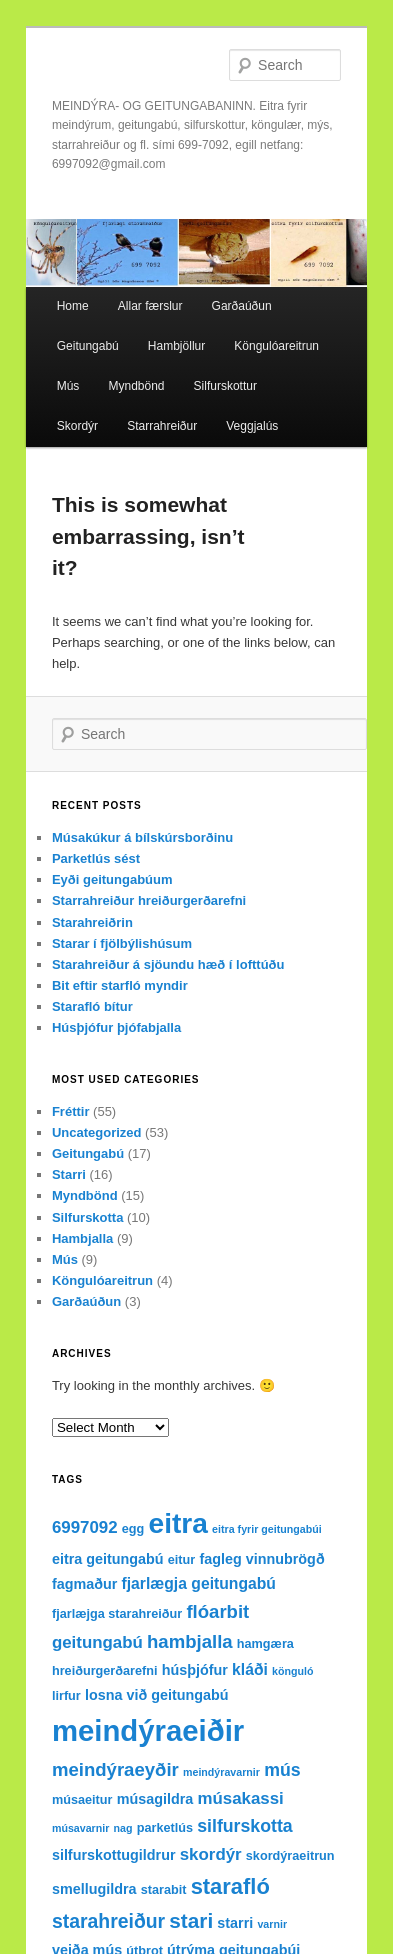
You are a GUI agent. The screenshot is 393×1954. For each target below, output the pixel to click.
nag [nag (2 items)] (123, 1828)
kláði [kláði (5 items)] (250, 1669)
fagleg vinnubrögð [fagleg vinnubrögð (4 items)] (261, 1559)
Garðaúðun (242, 306)
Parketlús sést (96, 858)
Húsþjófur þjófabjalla (116, 1027)
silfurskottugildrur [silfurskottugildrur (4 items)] (114, 1855)
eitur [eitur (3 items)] (181, 1560)
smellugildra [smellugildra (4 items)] (94, 1889)
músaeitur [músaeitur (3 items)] (82, 1800)
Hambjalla (82, 1238)
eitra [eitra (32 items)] (177, 1523)
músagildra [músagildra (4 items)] (155, 1799)
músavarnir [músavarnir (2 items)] (80, 1828)
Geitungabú (88, 346)
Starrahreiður (162, 426)
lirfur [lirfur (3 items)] (66, 1696)
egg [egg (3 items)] (133, 1529)
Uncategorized (97, 1132)
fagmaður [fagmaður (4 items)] (84, 1584)
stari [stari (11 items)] (191, 1920)
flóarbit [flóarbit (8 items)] (217, 1611)
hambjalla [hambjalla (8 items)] (190, 1641)
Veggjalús (252, 426)
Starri (69, 1174)
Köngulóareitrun (276, 346)
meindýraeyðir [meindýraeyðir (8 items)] (115, 1769)
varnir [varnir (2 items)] (272, 1924)
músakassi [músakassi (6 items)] (240, 1798)
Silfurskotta (88, 1217)
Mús (68, 386)
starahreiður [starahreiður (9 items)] (108, 1921)
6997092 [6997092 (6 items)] (85, 1527)
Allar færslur (150, 306)
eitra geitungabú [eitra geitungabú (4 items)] (108, 1559)
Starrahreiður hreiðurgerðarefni (149, 900)
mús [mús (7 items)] (282, 1770)
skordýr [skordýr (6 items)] (211, 1854)
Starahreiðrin (92, 922)
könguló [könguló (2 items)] (292, 1671)
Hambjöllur (176, 346)
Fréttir (71, 1111)
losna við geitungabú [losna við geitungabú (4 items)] (157, 1695)
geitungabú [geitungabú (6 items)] (97, 1642)
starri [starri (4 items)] (235, 1923)
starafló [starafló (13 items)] (230, 1886)
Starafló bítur (92, 1006)
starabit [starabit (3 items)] (164, 1890)
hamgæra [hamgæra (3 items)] (265, 1644)
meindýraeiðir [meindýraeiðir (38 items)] (148, 1730)
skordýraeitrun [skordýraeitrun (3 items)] (290, 1856)
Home (73, 306)
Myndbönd (136, 386)
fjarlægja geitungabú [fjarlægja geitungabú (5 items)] (199, 1583)
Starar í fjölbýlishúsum (122, 943)
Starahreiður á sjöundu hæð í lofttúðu (168, 964)
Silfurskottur (225, 386)
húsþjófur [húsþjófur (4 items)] (195, 1670)
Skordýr (77, 426)
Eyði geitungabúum (112, 879)
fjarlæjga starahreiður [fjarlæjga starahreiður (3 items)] (117, 1614)
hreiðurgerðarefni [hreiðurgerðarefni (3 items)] (105, 1671)
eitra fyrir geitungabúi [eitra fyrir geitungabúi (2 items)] (267, 1529)
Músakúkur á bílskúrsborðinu (142, 837)
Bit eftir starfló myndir (120, 985)
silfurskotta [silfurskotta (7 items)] (245, 1826)
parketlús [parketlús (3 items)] (165, 1828)
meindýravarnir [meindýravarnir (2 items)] (221, 1772)
